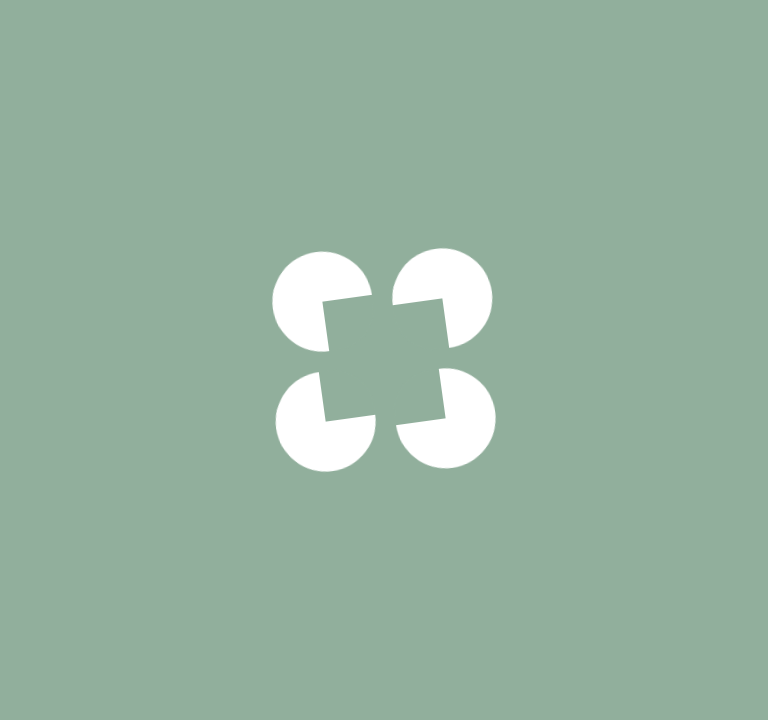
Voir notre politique (383, 489)
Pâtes (519, 705)
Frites (597, 661)
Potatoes (451, 661)
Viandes (147, 42)
